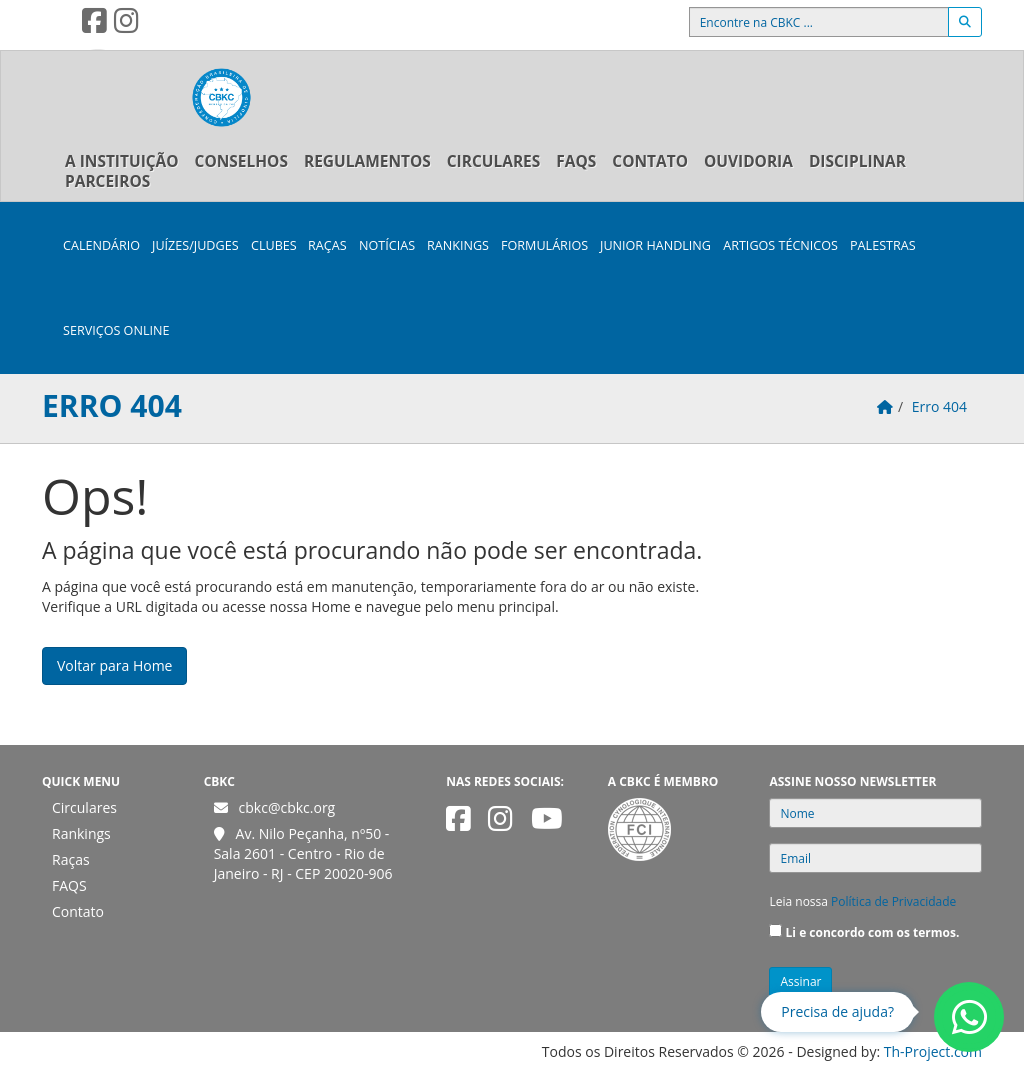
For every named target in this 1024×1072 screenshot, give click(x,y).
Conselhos (241, 161)
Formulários (544, 245)
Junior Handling (655, 245)
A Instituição (122, 161)
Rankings (458, 245)
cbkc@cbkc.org (287, 807)
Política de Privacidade (893, 901)
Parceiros (107, 181)
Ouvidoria (748, 161)
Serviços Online (116, 330)
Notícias (387, 245)
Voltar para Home (114, 665)
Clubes (274, 245)
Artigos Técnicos (780, 245)
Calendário (101, 245)
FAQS (576, 161)
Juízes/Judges (195, 245)
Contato (650, 161)
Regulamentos (367, 161)
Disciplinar (857, 161)
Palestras (883, 245)
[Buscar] (965, 22)
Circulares (494, 161)
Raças (327, 245)
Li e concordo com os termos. (873, 932)
